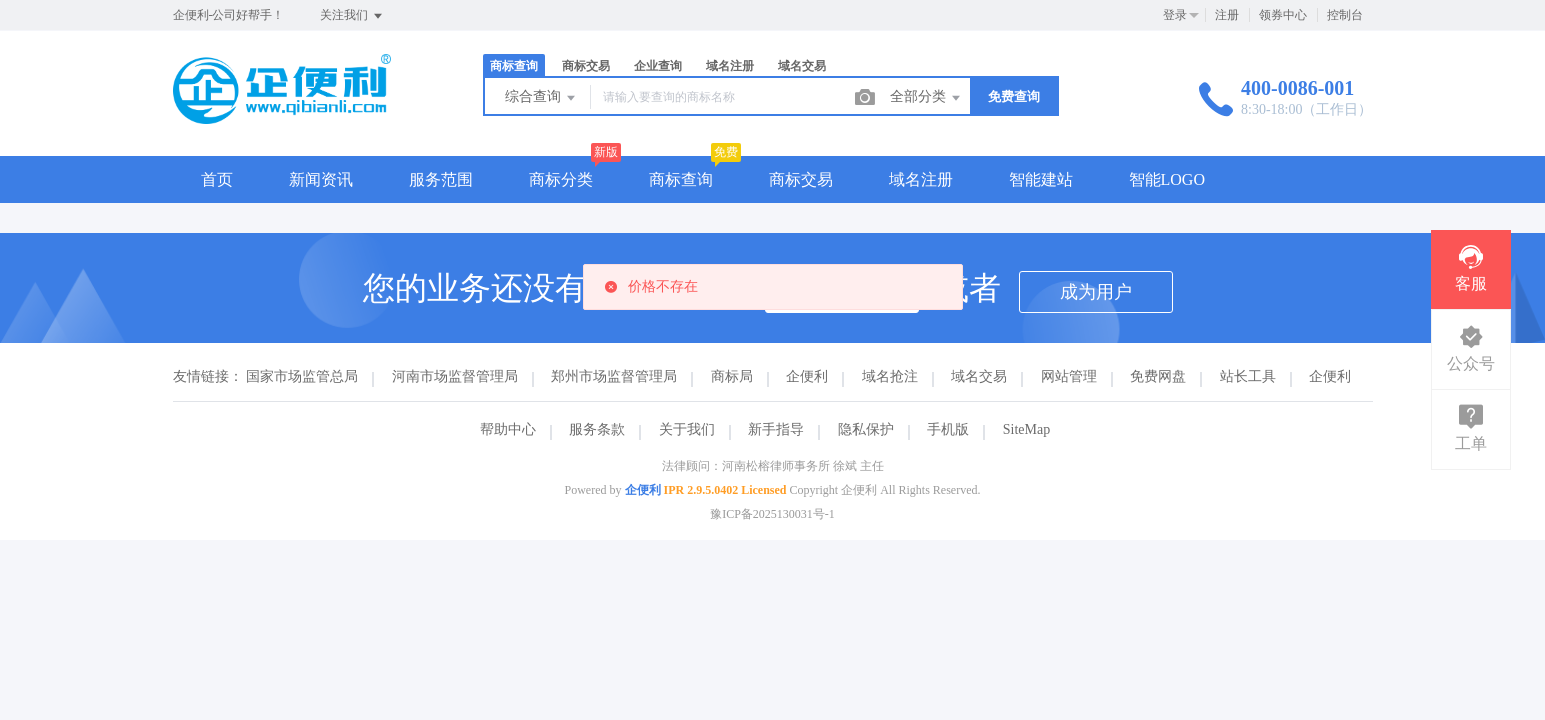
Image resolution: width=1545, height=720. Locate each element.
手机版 (948, 429)
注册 (1227, 15)
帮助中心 (508, 429)
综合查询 (542, 98)
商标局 (732, 376)
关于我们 (687, 429)
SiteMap (1026, 429)
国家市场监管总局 (302, 376)
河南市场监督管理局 (455, 376)
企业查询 (658, 66)
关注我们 (352, 16)
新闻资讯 (321, 179)
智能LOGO (1167, 179)
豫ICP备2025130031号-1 (772, 514)
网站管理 (1069, 376)
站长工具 (1248, 376)
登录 (1175, 15)
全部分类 (927, 98)
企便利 (807, 376)
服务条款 (597, 429)
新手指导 (776, 429)
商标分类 (561, 179)
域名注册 (730, 66)
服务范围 (441, 179)
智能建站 (1041, 179)
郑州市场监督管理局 (614, 376)
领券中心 (1283, 15)
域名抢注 (890, 376)
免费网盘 (1158, 376)
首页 (217, 179)
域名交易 (802, 66)
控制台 (1345, 15)
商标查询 (514, 66)
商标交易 (586, 66)
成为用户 (1096, 292)
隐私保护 (866, 429)
